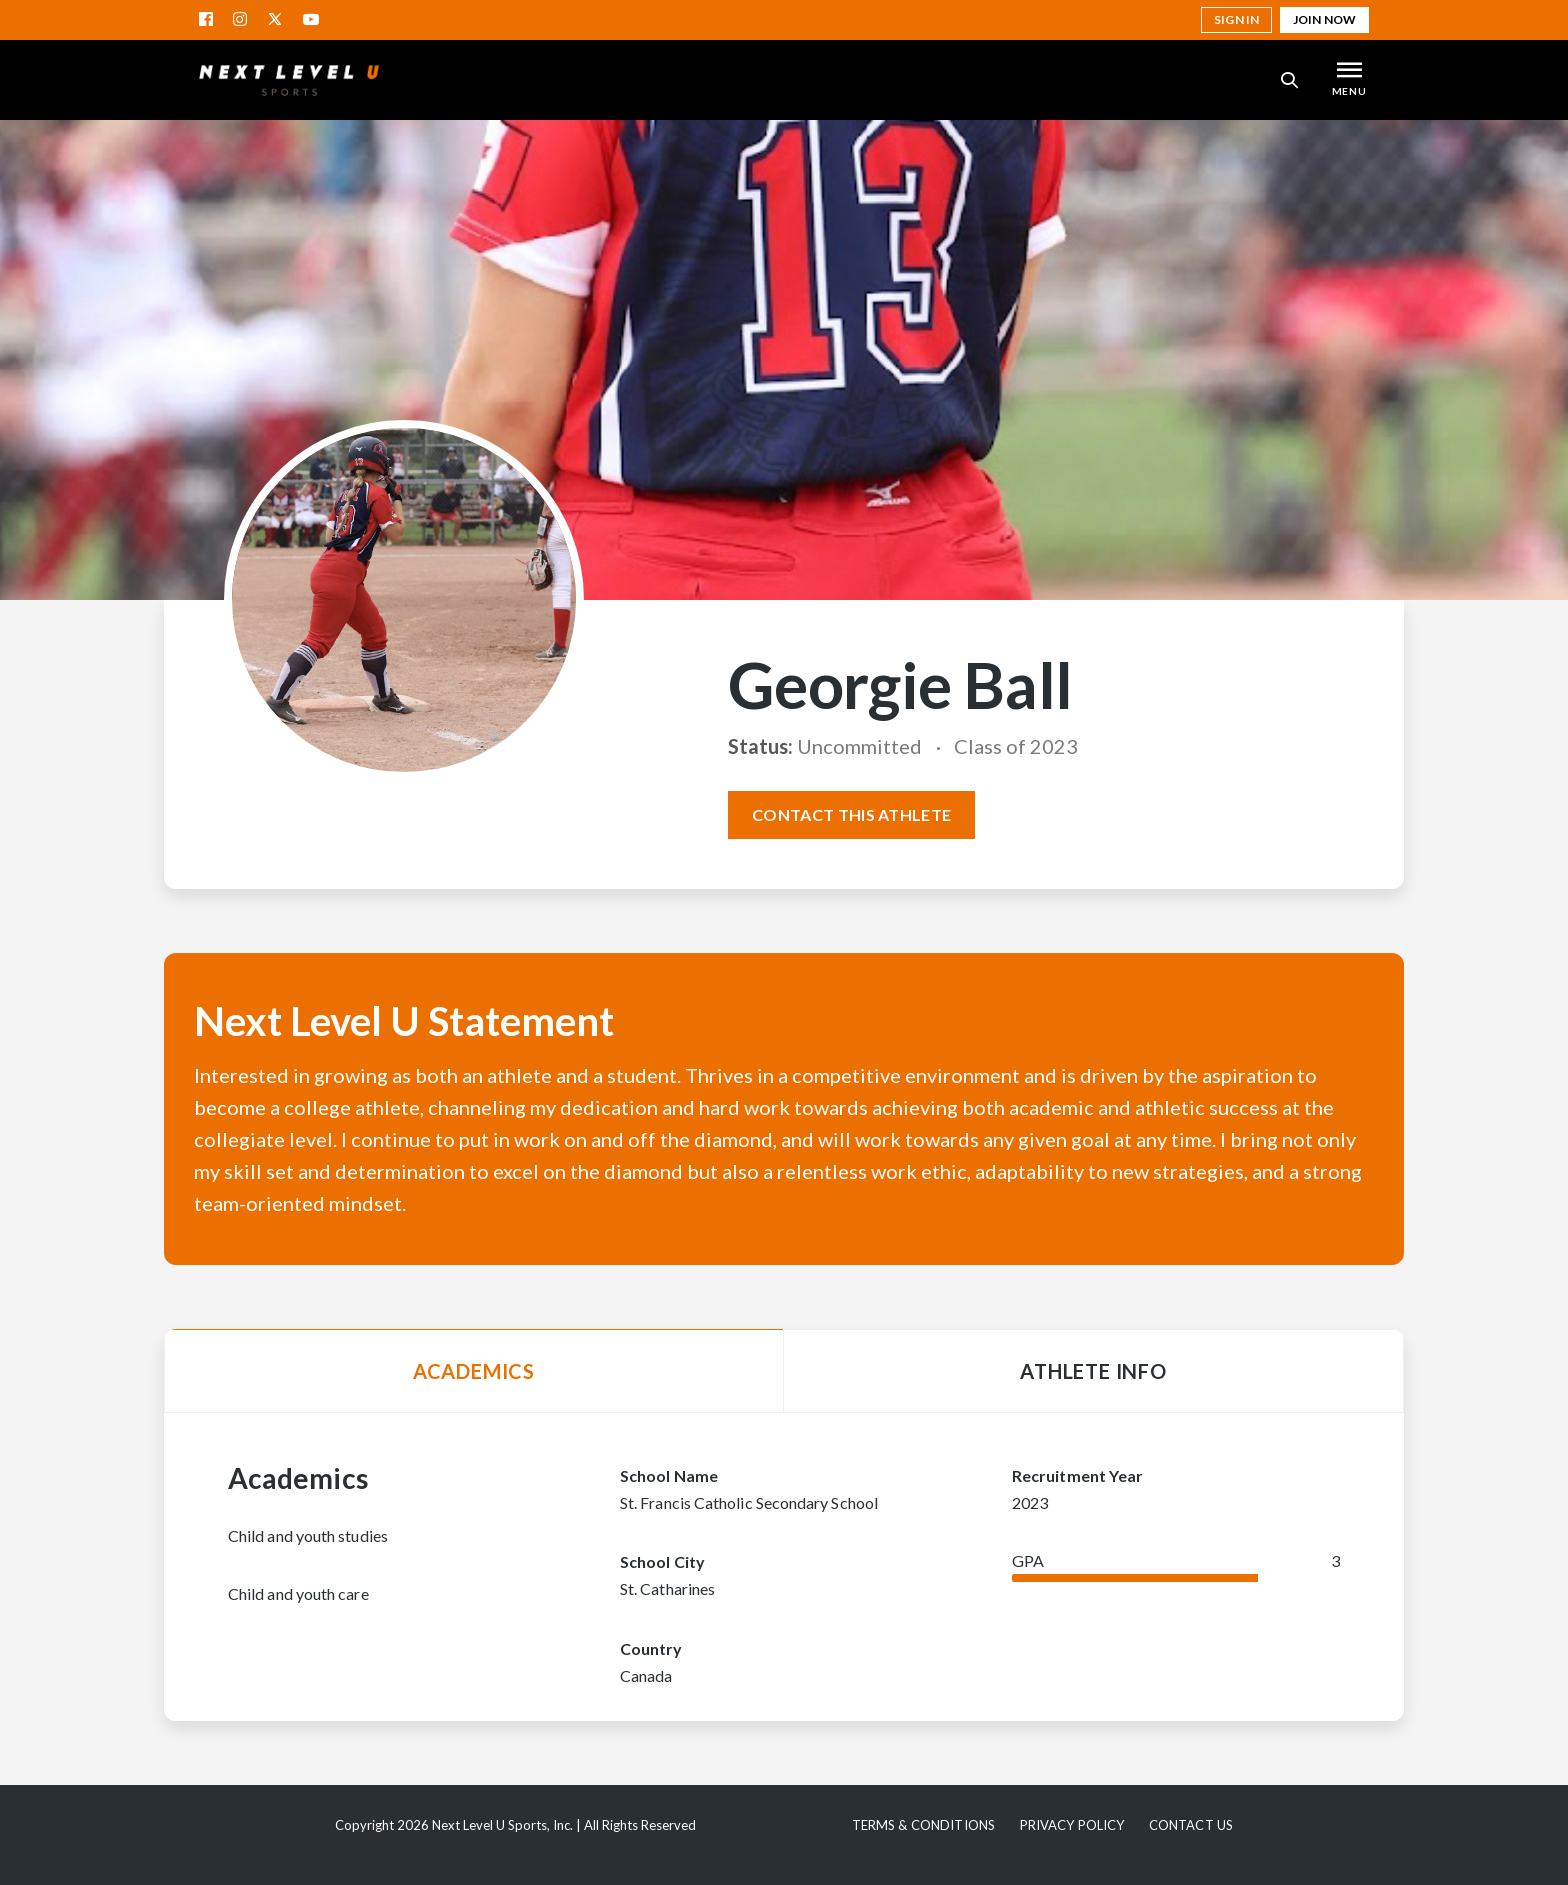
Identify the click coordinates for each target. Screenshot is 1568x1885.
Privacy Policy (1072, 1825)
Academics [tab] (474, 1371)
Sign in (1236, 19)
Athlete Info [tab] (1093, 1371)
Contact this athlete (851, 814)
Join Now (1324, 19)
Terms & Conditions (923, 1825)
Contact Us (1191, 1825)
